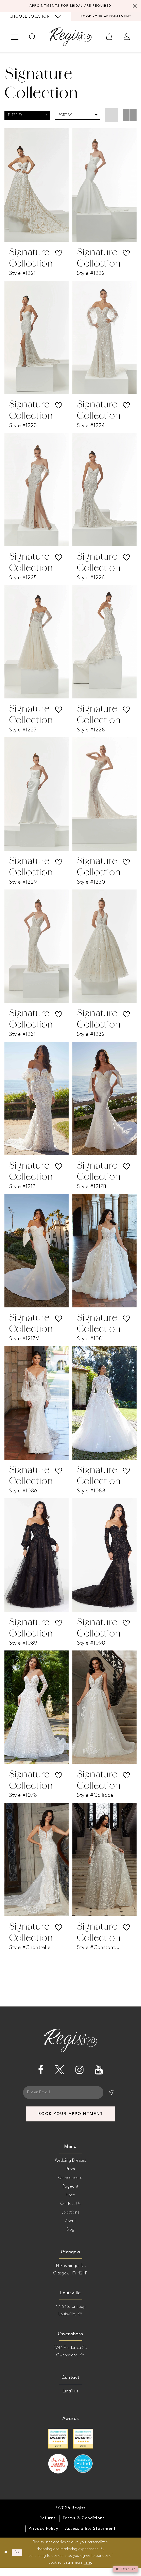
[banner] (70, 39)
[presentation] (36, 187)
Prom (70, 2177)
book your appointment (72, 2121)
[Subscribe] (110, 2097)
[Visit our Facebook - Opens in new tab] (40, 2073)
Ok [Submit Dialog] (20, 2561)
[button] (15, 39)
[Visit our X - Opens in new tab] (59, 2073)
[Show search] (32, 39)
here (87, 2571)
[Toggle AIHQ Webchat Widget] (125, 2569)
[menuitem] (35, 18)
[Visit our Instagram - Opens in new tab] (79, 2073)
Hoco (70, 2203)
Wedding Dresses (70, 2169)
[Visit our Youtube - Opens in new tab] (99, 2073)
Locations (70, 2221)
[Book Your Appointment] (106, 18)
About (70, 2229)
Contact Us (70, 2212)
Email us (70, 2400)
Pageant (70, 2195)
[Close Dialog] (6, 2560)
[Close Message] (134, 6)
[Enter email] (70, 2097)
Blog (71, 2238)
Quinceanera (70, 2186)
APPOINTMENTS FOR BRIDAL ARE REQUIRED (70, 6)
